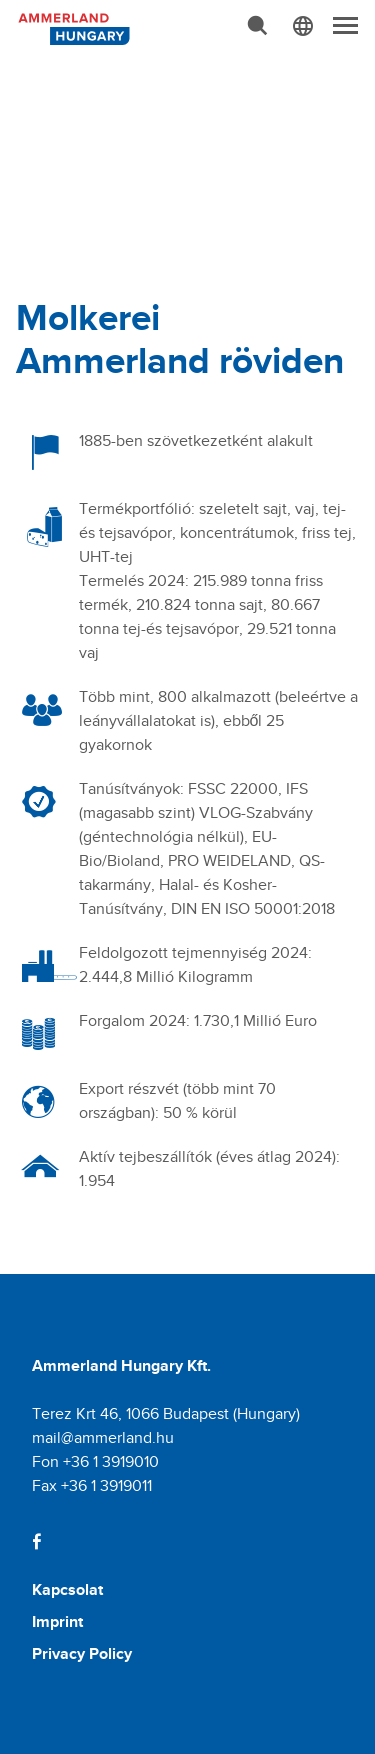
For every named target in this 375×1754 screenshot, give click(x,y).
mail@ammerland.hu (103, 1437)
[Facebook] (37, 1541)
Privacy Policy (82, 1653)
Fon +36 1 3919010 (95, 1461)
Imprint (57, 1621)
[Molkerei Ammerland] (72, 27)
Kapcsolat (67, 1589)
